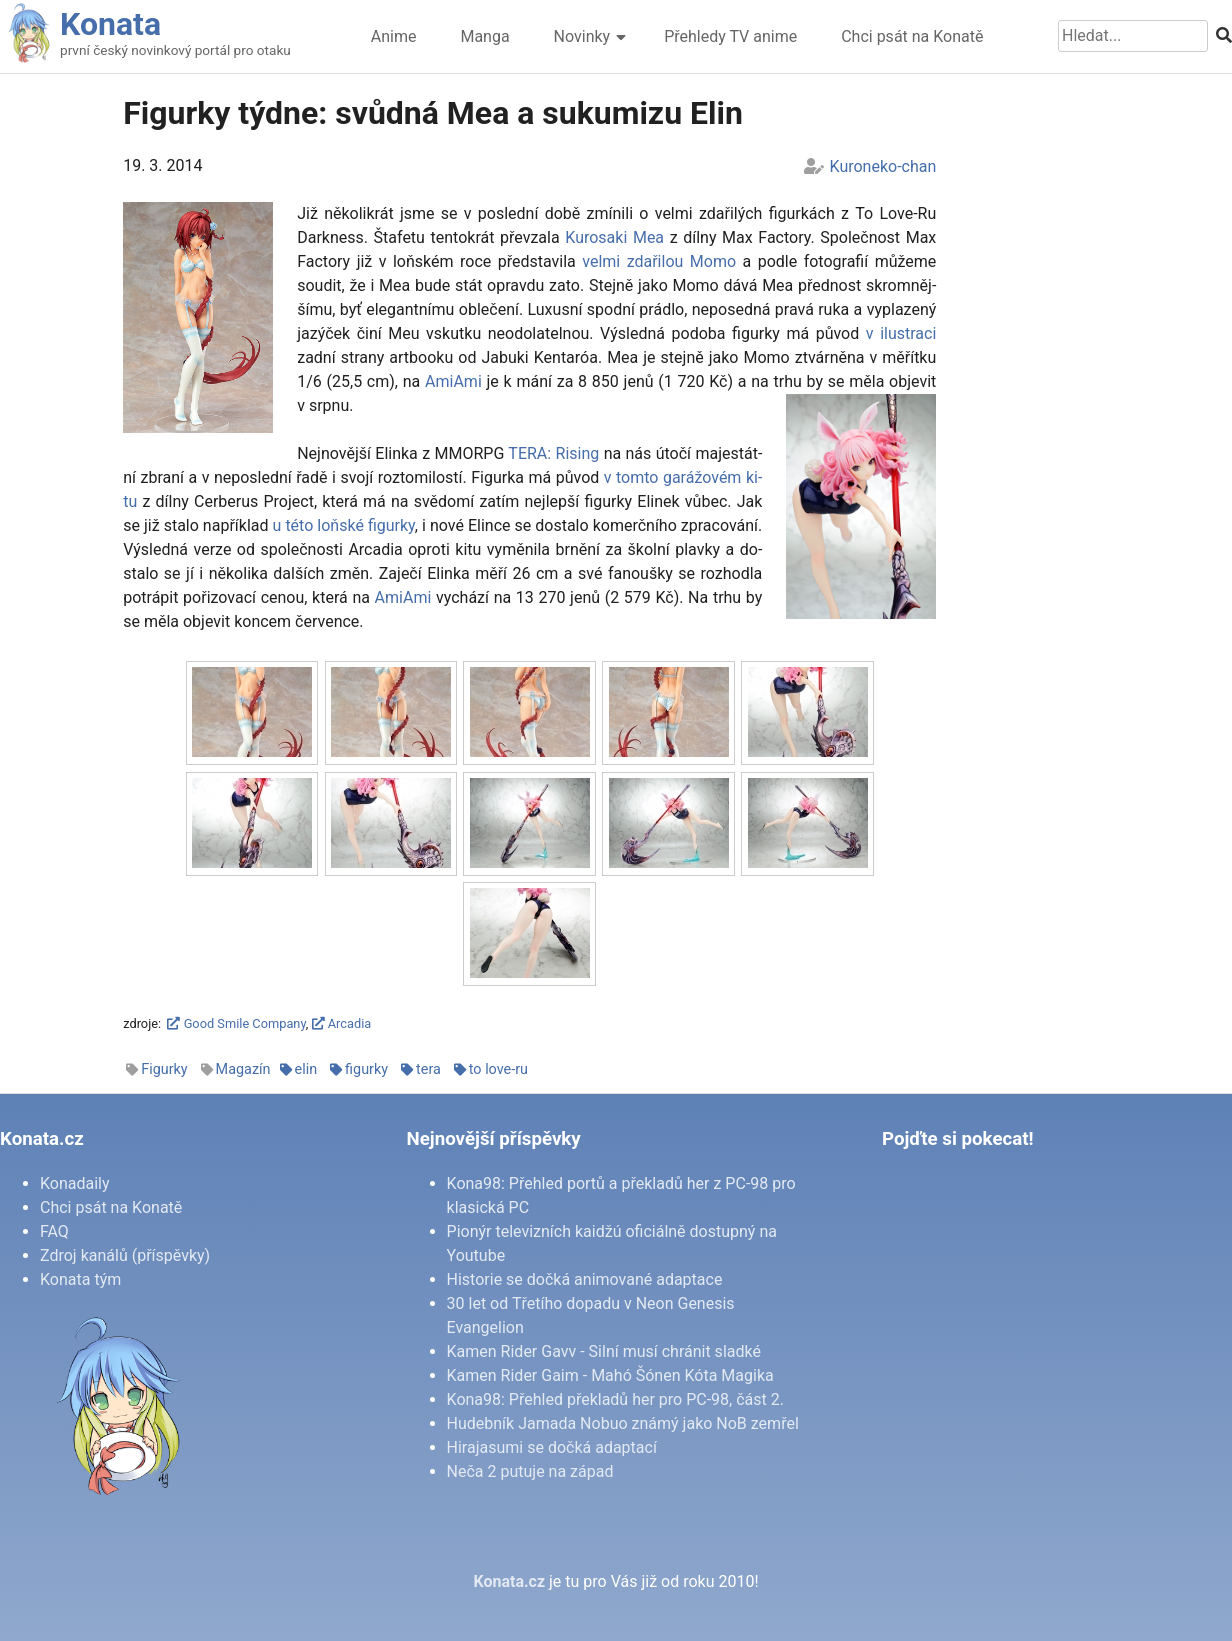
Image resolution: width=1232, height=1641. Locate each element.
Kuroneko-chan (883, 166)
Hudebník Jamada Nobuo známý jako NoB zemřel (623, 1423)
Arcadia (342, 1023)
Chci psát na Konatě (912, 36)
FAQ (54, 1231)
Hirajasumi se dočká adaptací (552, 1447)
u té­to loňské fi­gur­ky (344, 525)
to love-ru (498, 1069)
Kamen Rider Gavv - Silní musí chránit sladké (604, 1351)
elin (306, 1069)
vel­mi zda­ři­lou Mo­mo (659, 261)
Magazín (243, 1069)
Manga (484, 36)
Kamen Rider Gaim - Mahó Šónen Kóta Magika (610, 1375)
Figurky (164, 1069)
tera (428, 1069)
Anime (394, 36)
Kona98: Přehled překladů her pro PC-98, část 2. (615, 1399)
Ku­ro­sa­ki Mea (614, 237)
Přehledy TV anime (730, 36)
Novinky (582, 36)
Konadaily (75, 1183)
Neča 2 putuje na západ (530, 1471)
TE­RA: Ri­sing (553, 453)
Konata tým (80, 1279)
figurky (366, 1069)
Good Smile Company (236, 1023)
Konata (110, 24)
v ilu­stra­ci (901, 333)
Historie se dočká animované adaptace (585, 1279)
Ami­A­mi (453, 381)
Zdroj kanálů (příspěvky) (125, 1255)
